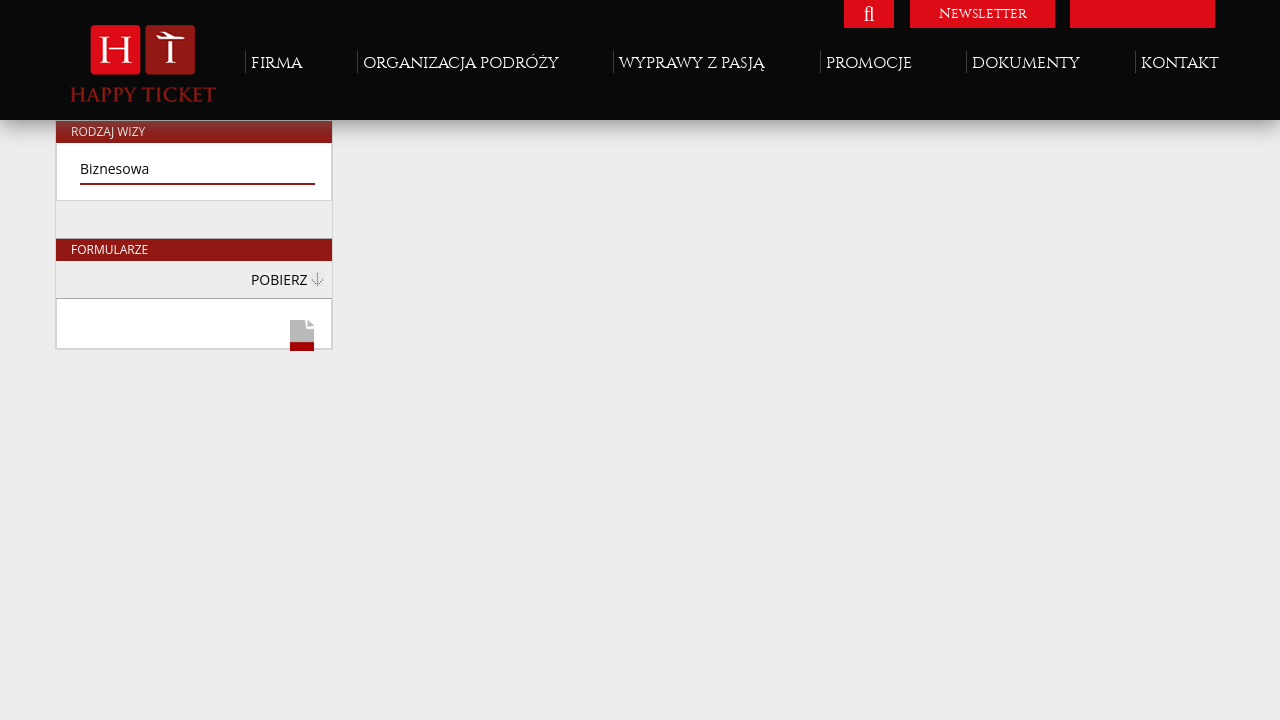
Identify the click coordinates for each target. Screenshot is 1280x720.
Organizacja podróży (461, 62)
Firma (276, 62)
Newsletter (983, 13)
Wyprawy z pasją (692, 62)
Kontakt (1180, 62)
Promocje (869, 62)
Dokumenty (1026, 62)
